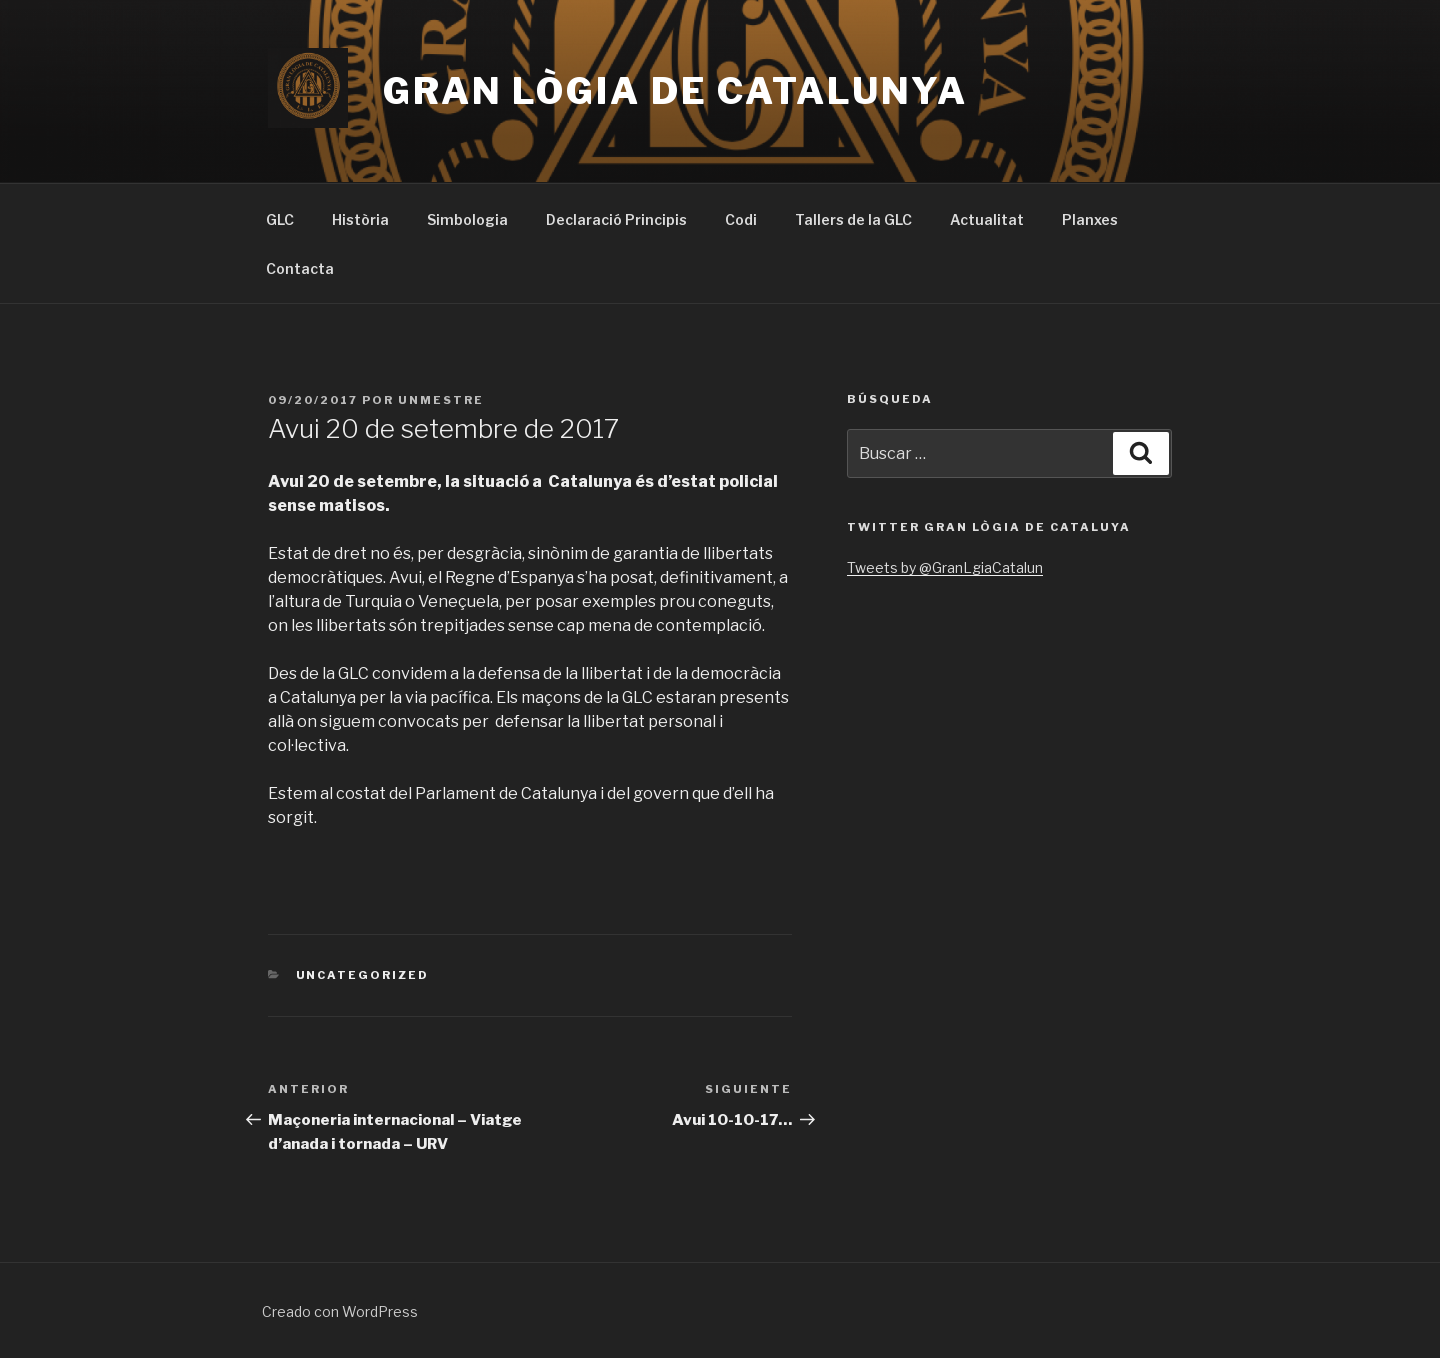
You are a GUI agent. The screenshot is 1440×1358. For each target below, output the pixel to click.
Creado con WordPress (340, 1311)
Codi (741, 219)
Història (360, 219)
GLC (280, 219)
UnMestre (441, 400)
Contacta (300, 268)
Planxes (1090, 219)
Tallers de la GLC (853, 219)
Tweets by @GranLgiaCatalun (945, 567)
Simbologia (467, 219)
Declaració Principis (616, 219)
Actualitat (987, 219)
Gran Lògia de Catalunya (675, 91)
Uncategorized (363, 975)
